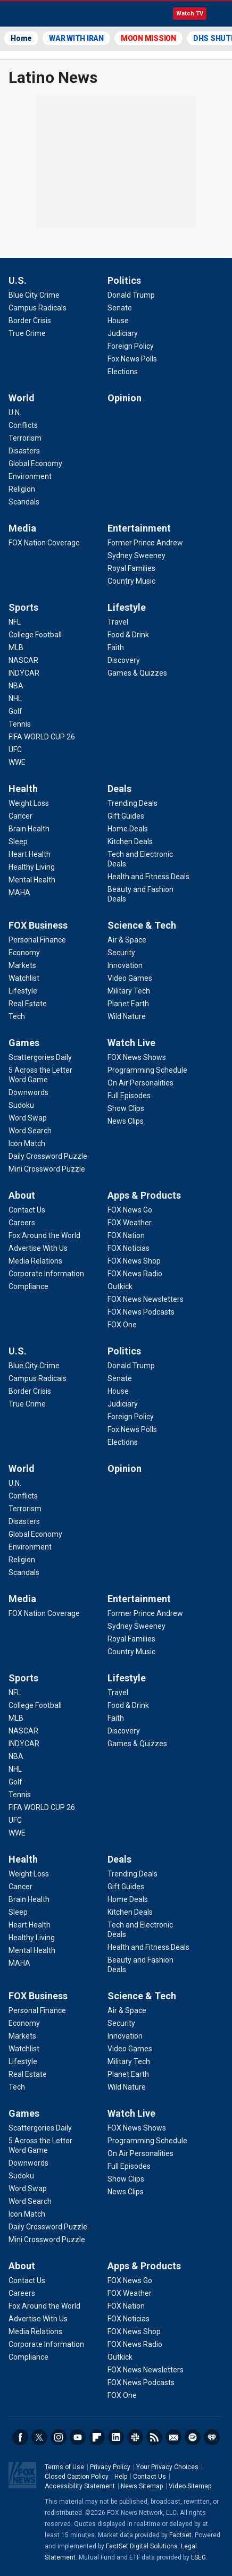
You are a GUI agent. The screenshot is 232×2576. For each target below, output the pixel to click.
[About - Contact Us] (27, 1210)
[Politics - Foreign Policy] (130, 346)
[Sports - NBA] (16, 685)
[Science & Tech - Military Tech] (128, 991)
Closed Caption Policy (77, 2476)
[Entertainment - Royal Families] (131, 568)
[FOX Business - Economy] (24, 952)
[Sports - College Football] (35, 634)
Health (23, 788)
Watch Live (131, 1042)
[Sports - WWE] (17, 762)
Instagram (59, 2437)
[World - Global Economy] (35, 463)
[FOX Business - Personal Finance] (37, 940)
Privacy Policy (110, 2467)
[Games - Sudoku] (21, 1105)
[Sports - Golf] (15, 711)
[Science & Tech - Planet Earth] (128, 1003)
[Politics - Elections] (122, 371)
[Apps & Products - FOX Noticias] (128, 1248)
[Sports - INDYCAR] (24, 673)
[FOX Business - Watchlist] (24, 978)
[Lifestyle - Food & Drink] (128, 634)
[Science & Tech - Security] (121, 952)
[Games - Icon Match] (27, 1143)
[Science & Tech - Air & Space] (126, 940)
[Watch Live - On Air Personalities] (140, 1083)
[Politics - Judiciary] (122, 333)
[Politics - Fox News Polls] (132, 359)
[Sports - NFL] (15, 622)
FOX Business (38, 925)
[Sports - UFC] (15, 749)
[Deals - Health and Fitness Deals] (148, 876)
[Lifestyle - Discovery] (123, 660)
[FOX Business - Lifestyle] (23, 991)
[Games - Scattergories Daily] (40, 1057)
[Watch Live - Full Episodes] (129, 1095)
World (22, 397)
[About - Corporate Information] (46, 1273)
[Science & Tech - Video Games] (129, 978)
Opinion (124, 397)
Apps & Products (144, 1195)
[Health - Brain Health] (29, 828)
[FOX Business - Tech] (17, 1016)
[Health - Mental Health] (32, 879)
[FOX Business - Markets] (22, 965)
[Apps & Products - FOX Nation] (126, 1235)
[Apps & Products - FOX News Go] (129, 1210)
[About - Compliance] (28, 1286)
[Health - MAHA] (19, 892)
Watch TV (189, 13)
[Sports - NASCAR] (23, 660)
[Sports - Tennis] (20, 724)
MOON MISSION (148, 38)
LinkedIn (116, 2437)
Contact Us (149, 2476)
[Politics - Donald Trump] (131, 295)
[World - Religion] (22, 489)
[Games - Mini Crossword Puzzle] (47, 1169)
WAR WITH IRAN (76, 38)
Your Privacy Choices (167, 2467)
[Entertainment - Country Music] (131, 581)
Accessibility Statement (80, 2486)
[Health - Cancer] (20, 816)
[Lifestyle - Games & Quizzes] (137, 673)
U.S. (18, 280)
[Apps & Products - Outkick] (119, 1286)
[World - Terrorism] (25, 438)
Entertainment (139, 528)
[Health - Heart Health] (30, 854)
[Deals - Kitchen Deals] (130, 841)
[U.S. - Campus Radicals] (38, 308)
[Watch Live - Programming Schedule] (147, 1070)
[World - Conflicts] (23, 425)
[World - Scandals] (24, 502)
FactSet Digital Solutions (142, 2546)
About (22, 1195)
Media (22, 528)
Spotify (193, 2437)
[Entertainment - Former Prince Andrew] (145, 542)
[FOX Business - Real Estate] (28, 1003)
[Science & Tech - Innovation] (125, 965)
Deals (119, 788)
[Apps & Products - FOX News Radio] (134, 1273)
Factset (180, 2535)
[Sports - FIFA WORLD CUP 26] (42, 737)
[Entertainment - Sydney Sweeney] (136, 555)
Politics (124, 280)
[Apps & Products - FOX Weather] (129, 1222)
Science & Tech (141, 925)
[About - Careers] (22, 1222)
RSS (154, 2437)
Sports (23, 607)
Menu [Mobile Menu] (219, 14)
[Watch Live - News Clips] (125, 1121)
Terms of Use (64, 2467)
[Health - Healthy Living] (32, 867)
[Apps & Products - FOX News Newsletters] (145, 1299)
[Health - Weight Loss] (29, 803)
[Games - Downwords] (28, 1092)
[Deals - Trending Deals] (132, 803)
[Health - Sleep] (18, 841)
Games (24, 1042)
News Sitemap (142, 2486)
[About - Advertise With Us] (38, 1248)
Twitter (39, 2437)
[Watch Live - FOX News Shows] (136, 1057)
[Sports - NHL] (15, 698)
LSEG (198, 2557)
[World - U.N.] (15, 412)
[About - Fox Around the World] (44, 1235)
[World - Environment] (30, 476)
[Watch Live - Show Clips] (125, 1108)
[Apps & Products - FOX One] (122, 1324)
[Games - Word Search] (30, 1130)
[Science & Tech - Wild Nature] (126, 1016)
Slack (135, 2437)
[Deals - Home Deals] (127, 828)
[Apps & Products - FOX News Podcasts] (141, 1312)
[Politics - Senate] (119, 308)
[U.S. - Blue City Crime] (34, 295)
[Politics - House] (118, 320)
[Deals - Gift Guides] (125, 816)
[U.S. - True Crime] (27, 333)
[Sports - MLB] (16, 647)
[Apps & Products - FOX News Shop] (134, 1261)
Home (21, 38)
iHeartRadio (212, 2437)
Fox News (37, 14)
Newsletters (173, 2437)
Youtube (78, 2437)
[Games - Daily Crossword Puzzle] (48, 1156)
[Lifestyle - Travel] (117, 622)
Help (120, 2476)
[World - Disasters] (24, 451)
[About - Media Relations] (35, 1261)
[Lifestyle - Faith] (115, 647)
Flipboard (97, 2437)
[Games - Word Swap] (28, 1118)
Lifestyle (126, 607)
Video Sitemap (190, 2486)
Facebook (20, 2437)
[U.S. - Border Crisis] (30, 320)
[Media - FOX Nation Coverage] (44, 542)
